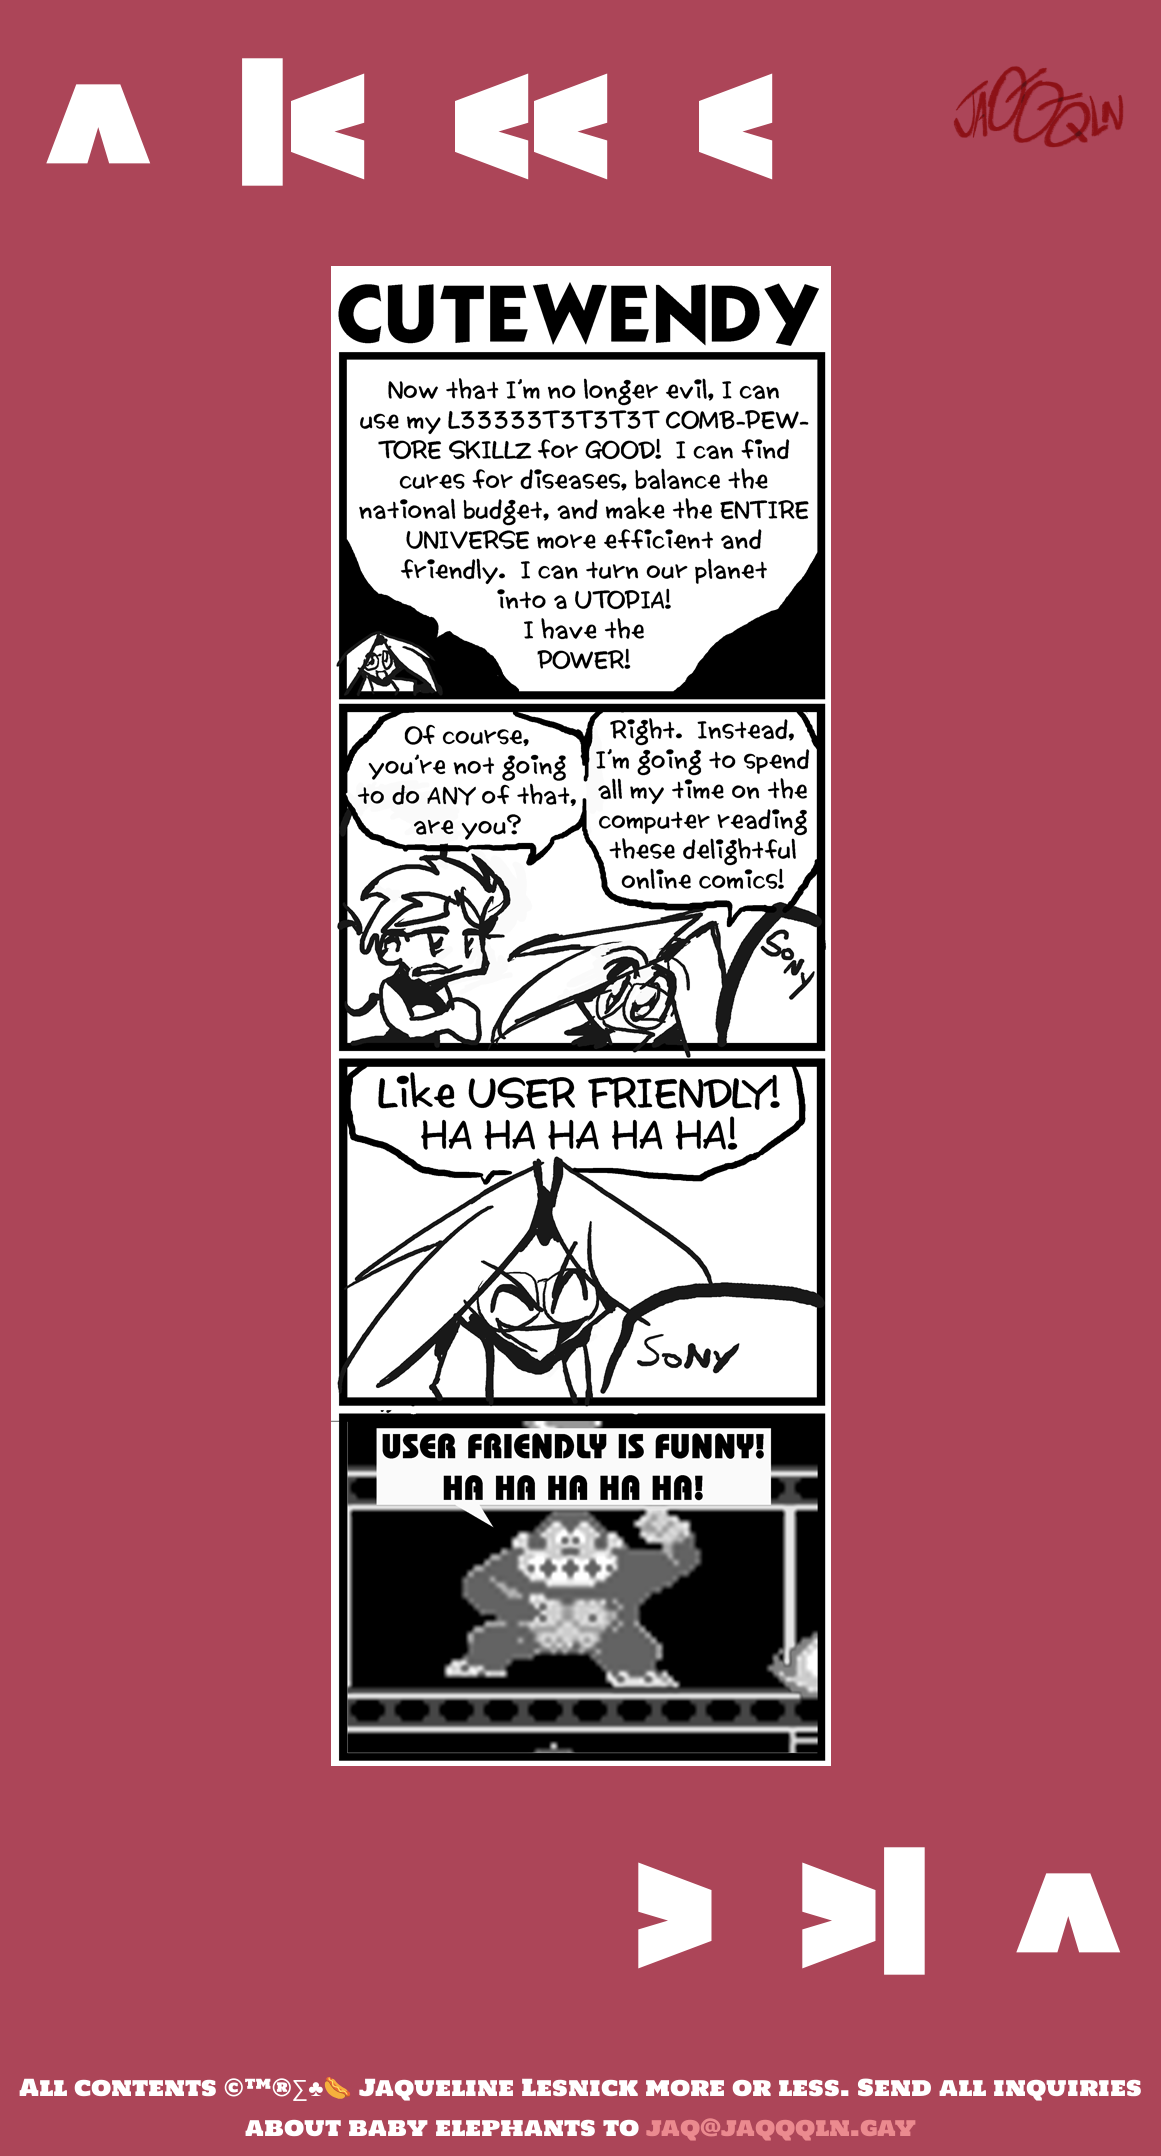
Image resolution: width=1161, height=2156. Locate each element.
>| (862, 1912)
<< (529, 123)
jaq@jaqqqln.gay (781, 2127)
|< (299, 123)
